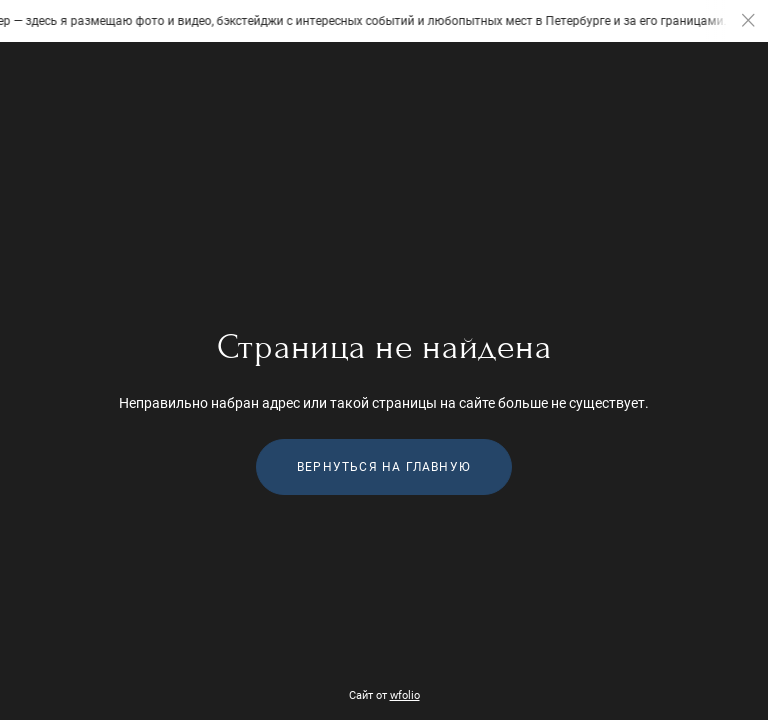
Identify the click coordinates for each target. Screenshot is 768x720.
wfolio (405, 695)
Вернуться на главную (384, 467)
